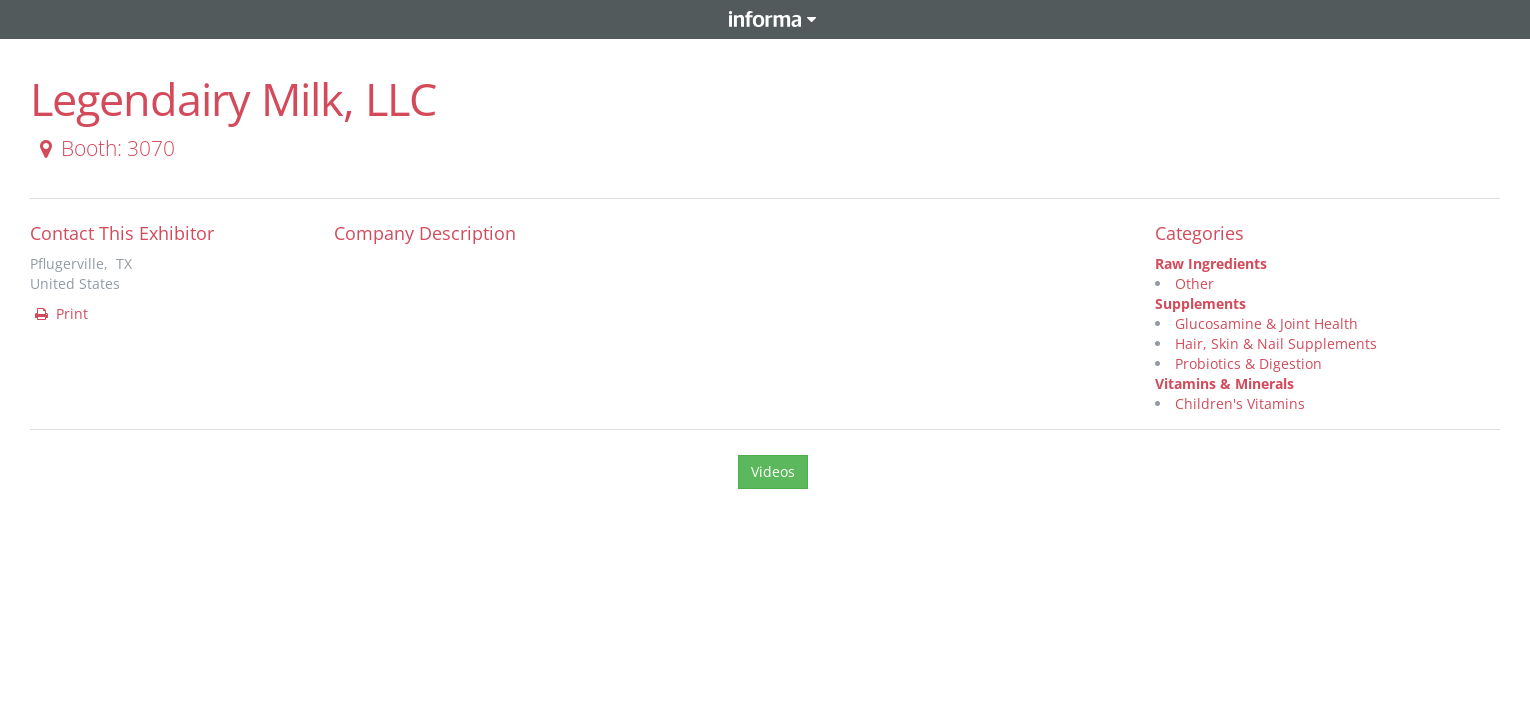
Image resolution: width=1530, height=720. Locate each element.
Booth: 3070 (103, 148)
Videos (773, 471)
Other (1194, 283)
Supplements (1200, 303)
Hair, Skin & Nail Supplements (1276, 343)
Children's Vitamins (1240, 403)
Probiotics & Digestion (1248, 363)
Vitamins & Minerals (1224, 383)
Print (60, 313)
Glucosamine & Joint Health (1266, 323)
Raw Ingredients (1211, 263)
